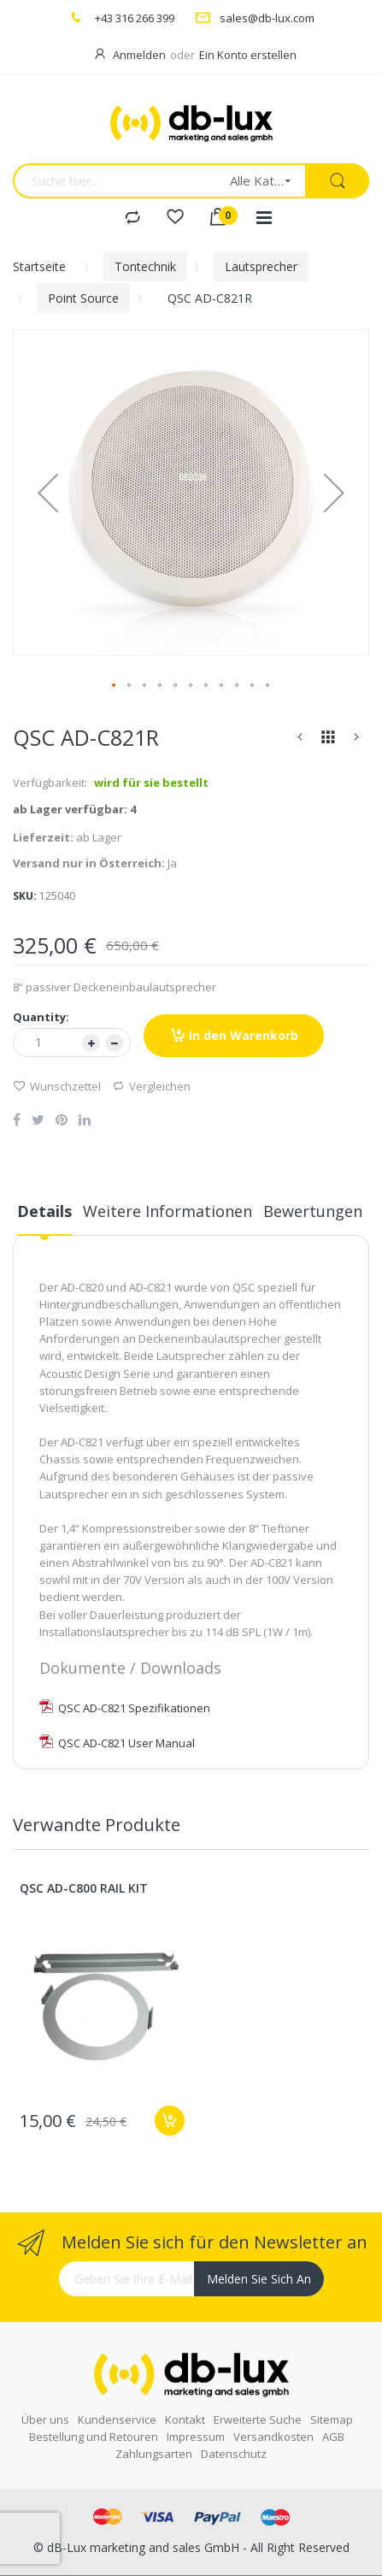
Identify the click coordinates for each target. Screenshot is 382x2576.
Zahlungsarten (153, 2453)
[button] (48, 492)
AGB (333, 2436)
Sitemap (331, 2419)
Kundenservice (117, 2419)
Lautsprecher (261, 266)
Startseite (39, 266)
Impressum (196, 2436)
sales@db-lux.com (267, 18)
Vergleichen (151, 1086)
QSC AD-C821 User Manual (117, 1743)
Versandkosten (273, 2436)
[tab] (44, 1218)
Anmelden (139, 54)
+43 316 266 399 (134, 18)
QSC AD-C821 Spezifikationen (124, 1708)
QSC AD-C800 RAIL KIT (84, 1888)
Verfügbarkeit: (50, 782)
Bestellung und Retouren (93, 2436)
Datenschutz (234, 2453)
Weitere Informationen (167, 1211)
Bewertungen (312, 1211)
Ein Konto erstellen (248, 54)
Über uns (45, 2419)
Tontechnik (145, 266)
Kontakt (185, 2419)
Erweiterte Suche (258, 2419)
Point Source (83, 298)
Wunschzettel (57, 1086)
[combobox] (116, 181)
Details (44, 1211)
